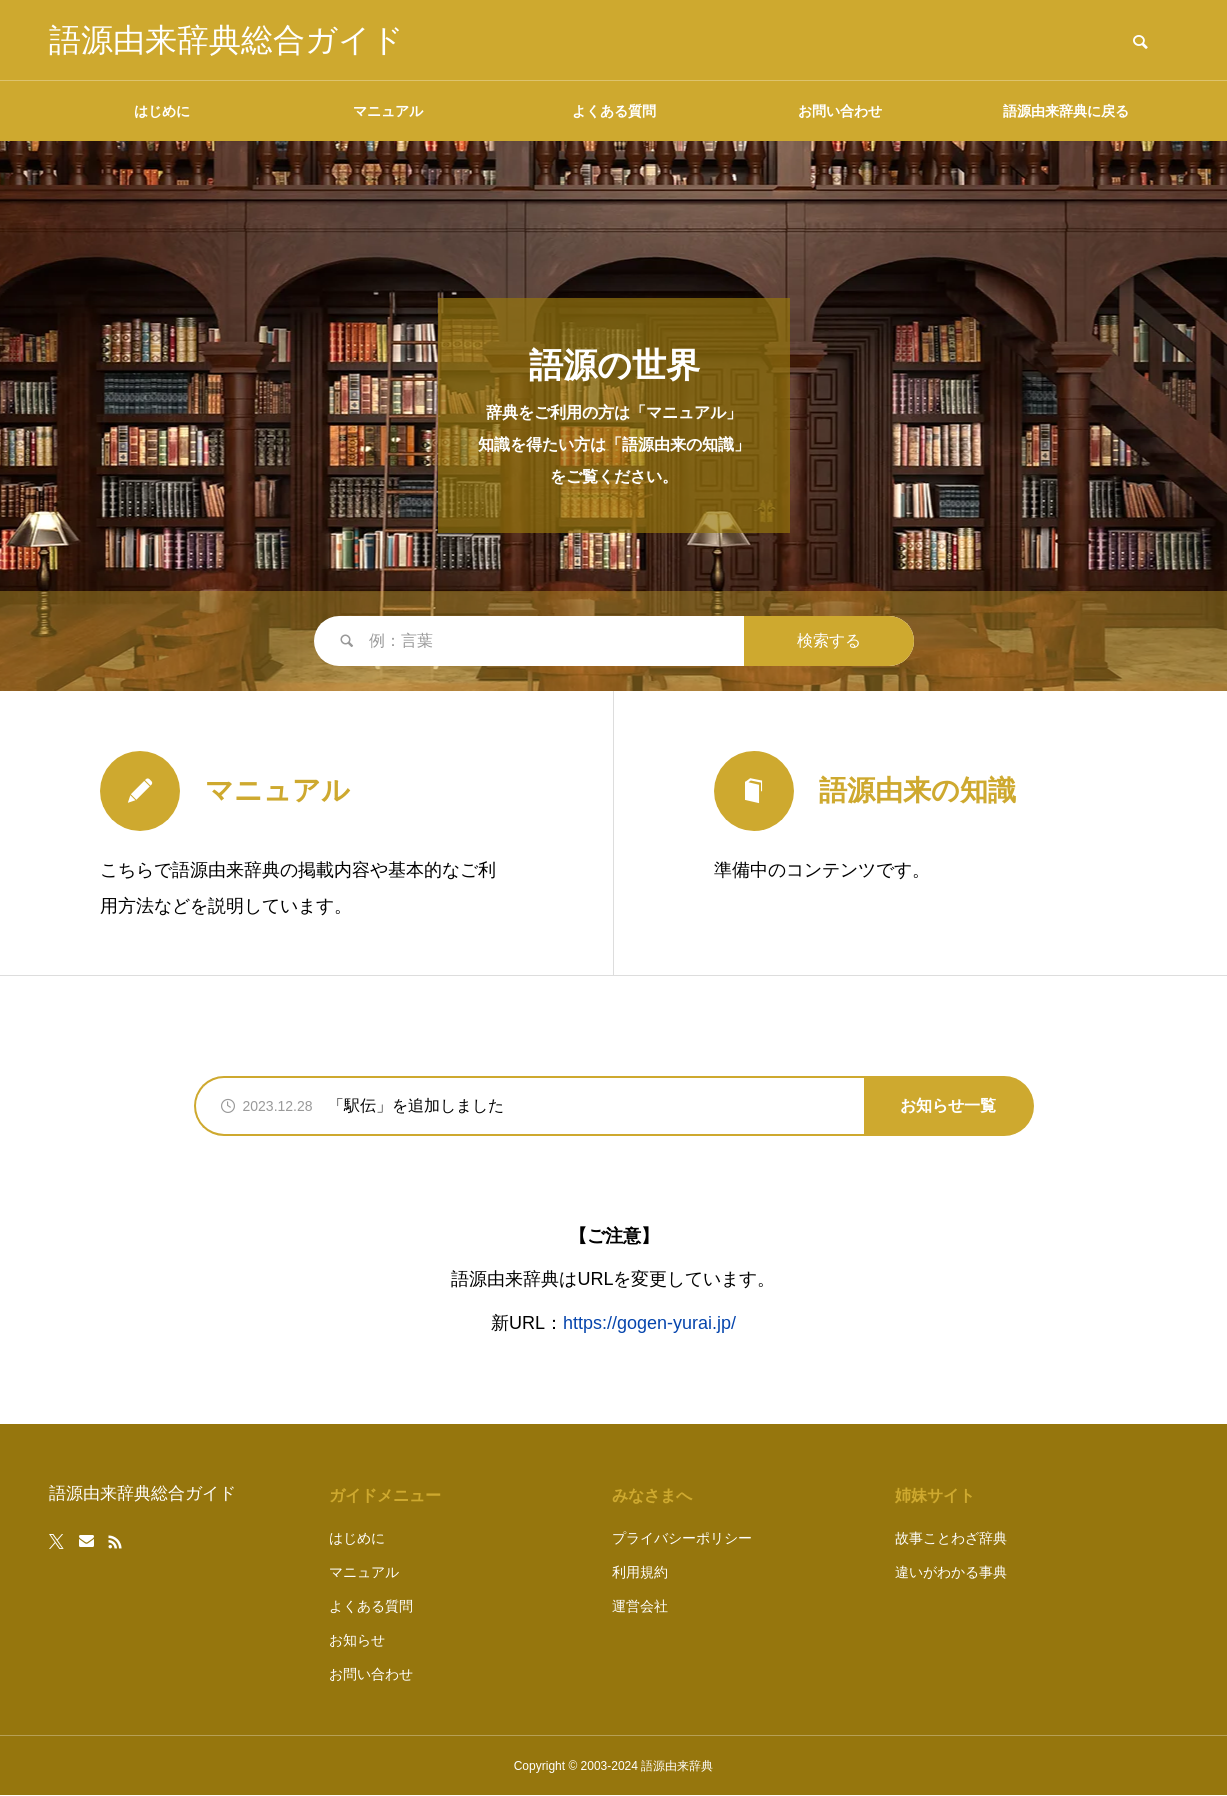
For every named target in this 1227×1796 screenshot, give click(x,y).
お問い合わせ (840, 111)
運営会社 (640, 1606)
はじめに (162, 111)
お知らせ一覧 (948, 1105)
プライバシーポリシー (682, 1538)
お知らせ (357, 1640)
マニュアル (388, 111)
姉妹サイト (935, 1495)
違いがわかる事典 (951, 1572)
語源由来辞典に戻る (1066, 111)
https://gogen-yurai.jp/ (649, 1323)
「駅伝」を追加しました (416, 1105)
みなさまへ (652, 1495)
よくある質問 (614, 111)
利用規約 (640, 1572)
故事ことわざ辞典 (951, 1538)
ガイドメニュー (385, 1495)
